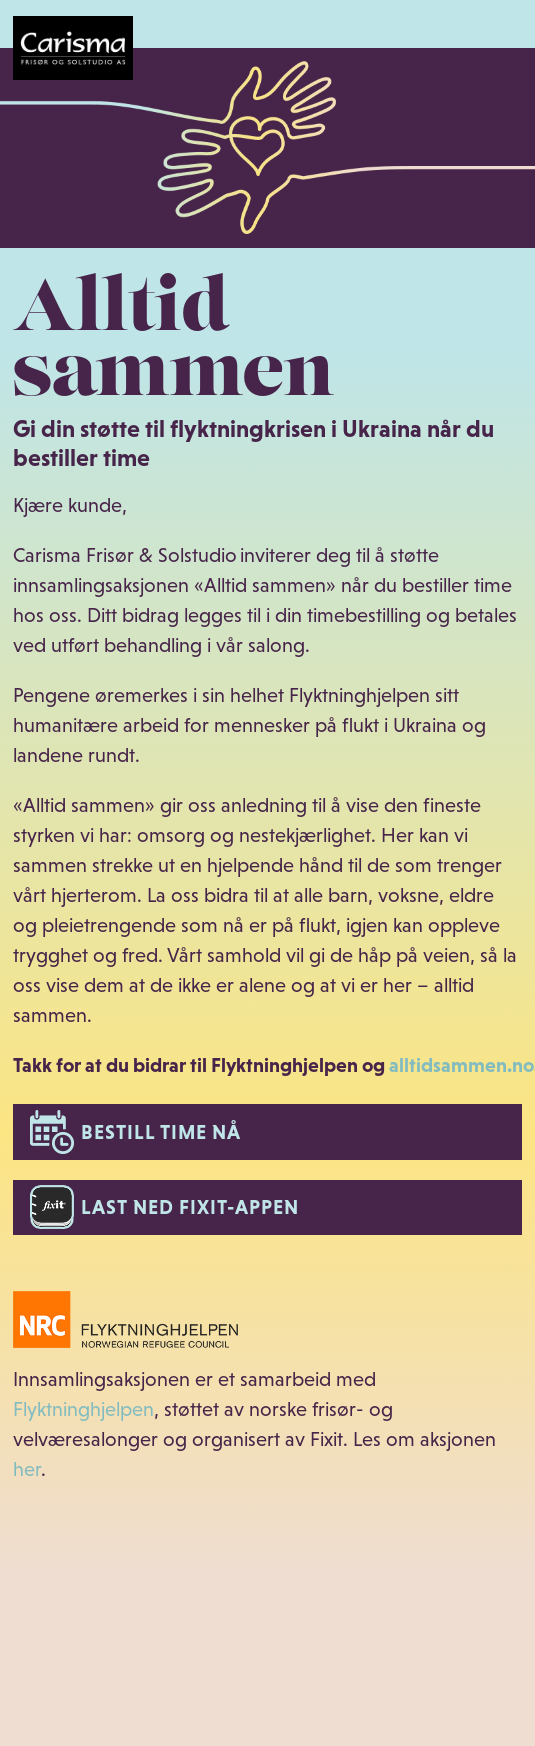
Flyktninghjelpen (83, 1409)
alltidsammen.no (461, 1065)
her (27, 1469)
